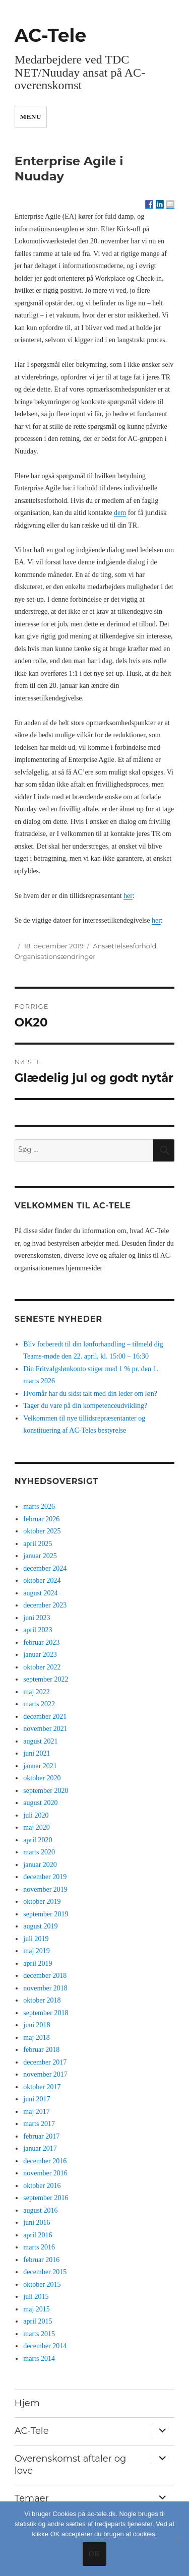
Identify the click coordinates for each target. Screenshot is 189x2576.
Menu (30, 116)
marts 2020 (39, 1852)
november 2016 (45, 2173)
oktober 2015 (41, 2284)
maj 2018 (36, 2037)
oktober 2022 (41, 1667)
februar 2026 (41, 1519)
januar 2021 (39, 1766)
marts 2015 (39, 2334)
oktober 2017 (41, 2087)
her (128, 895)
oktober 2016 (41, 2185)
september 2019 (45, 1914)
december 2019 (45, 1877)
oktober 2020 (41, 1778)
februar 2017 (41, 2136)
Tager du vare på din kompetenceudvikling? (85, 1405)
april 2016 (37, 2235)
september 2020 (45, 1790)
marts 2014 (39, 2358)
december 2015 (45, 2272)
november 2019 (45, 1889)
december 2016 (45, 2161)
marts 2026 (39, 1506)
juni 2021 (36, 1753)
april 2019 (37, 1963)
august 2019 (40, 1926)
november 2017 (45, 2074)
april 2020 (37, 1840)
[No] (176, 2539)
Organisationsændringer (55, 956)
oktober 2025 (41, 1531)
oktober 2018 (41, 2000)
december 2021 (45, 1716)
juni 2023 (36, 1618)
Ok (94, 2554)
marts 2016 (39, 2247)
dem (120, 513)
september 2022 (45, 1679)
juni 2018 (36, 2025)
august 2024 (40, 1593)
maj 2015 (36, 2309)
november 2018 (45, 1988)
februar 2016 (41, 2260)
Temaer (32, 2498)
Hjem (27, 2403)
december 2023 (45, 1605)
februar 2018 (41, 2049)
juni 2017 (36, 2099)
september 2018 (45, 2013)
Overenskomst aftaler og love (70, 2464)
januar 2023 (39, 1654)
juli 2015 (35, 2296)
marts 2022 (39, 1704)
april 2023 (37, 1630)
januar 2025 (39, 1556)
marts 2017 (39, 2124)
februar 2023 (41, 1642)
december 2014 (45, 2346)
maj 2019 (36, 1951)
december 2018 (45, 1975)
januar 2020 (39, 1865)
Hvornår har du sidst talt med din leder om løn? (90, 1393)
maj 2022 (36, 1692)
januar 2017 (39, 2148)
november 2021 (45, 1728)
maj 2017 (36, 2111)
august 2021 (40, 1741)
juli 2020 (35, 1815)
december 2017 (45, 2062)
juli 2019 (35, 1939)
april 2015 (37, 2321)
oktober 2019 (41, 1901)
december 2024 (45, 1568)
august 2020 (40, 1803)
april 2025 (37, 1544)
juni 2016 (36, 2222)
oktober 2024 (41, 1580)
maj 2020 (36, 1827)
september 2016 (45, 2198)
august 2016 (40, 2210)
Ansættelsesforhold (124, 946)
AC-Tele (50, 35)
